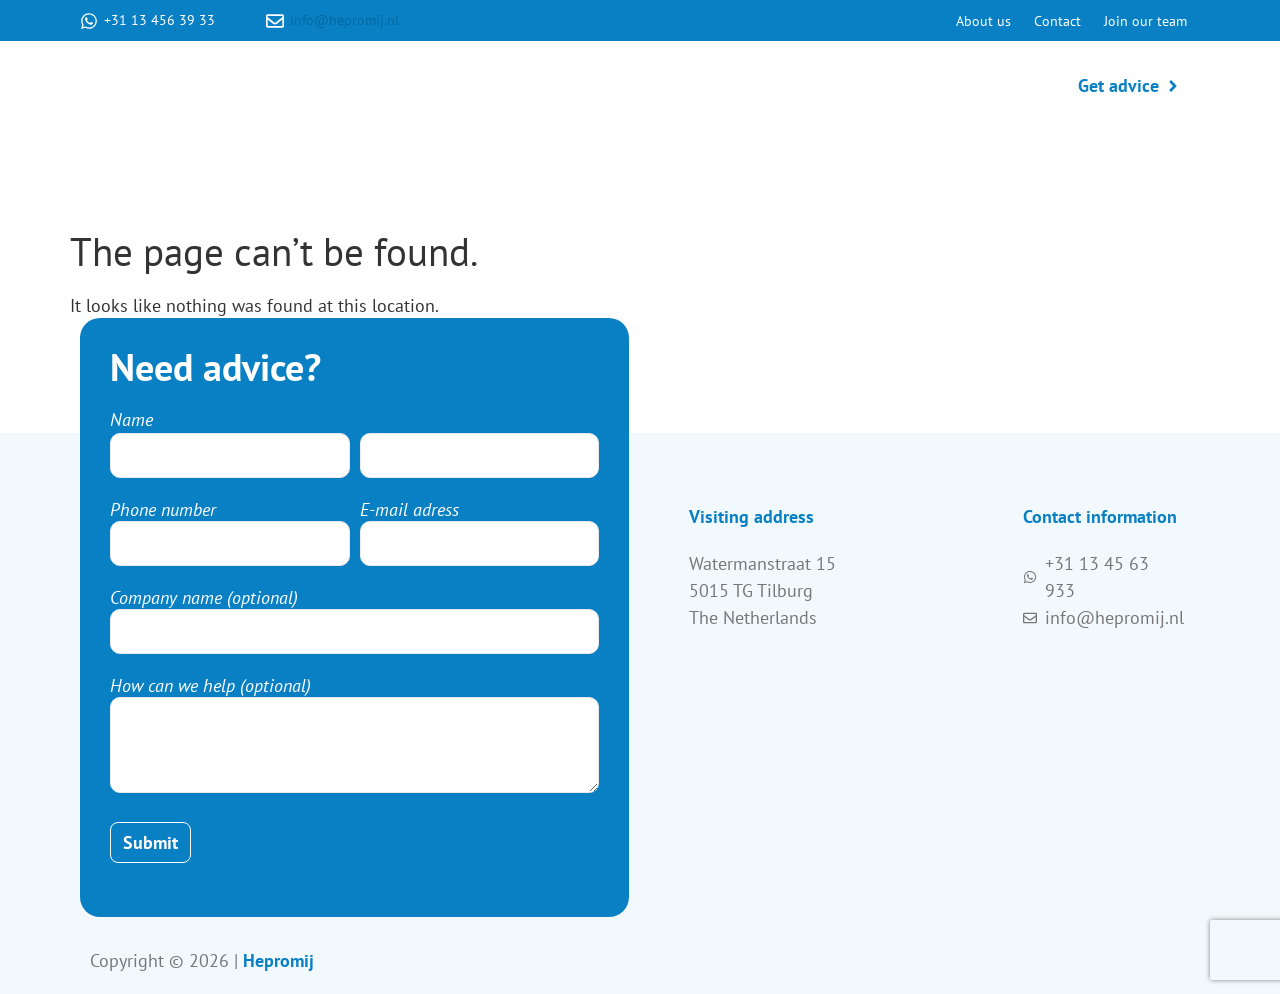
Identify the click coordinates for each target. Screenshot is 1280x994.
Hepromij (278, 960)
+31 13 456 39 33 (159, 20)
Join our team (1145, 21)
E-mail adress (409, 510)
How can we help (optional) (210, 686)
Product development (572, 85)
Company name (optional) (204, 598)
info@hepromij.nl (344, 20)
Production (737, 85)
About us (983, 21)
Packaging (965, 85)
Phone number (163, 510)
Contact (1057, 21)
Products (852, 85)
